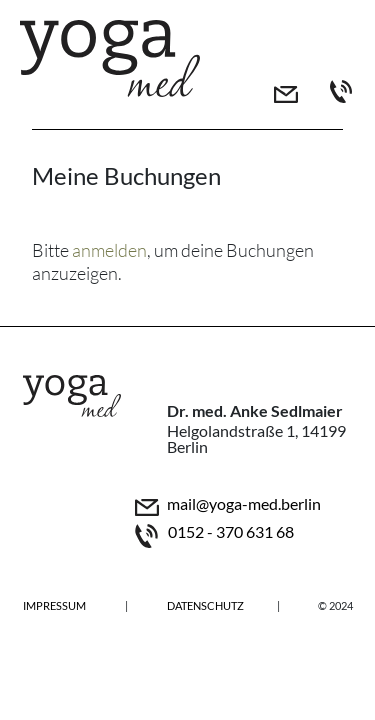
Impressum (54, 605)
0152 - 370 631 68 (231, 532)
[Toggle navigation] (314, 40)
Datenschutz (205, 605)
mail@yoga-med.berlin (244, 504)
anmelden (109, 250)
